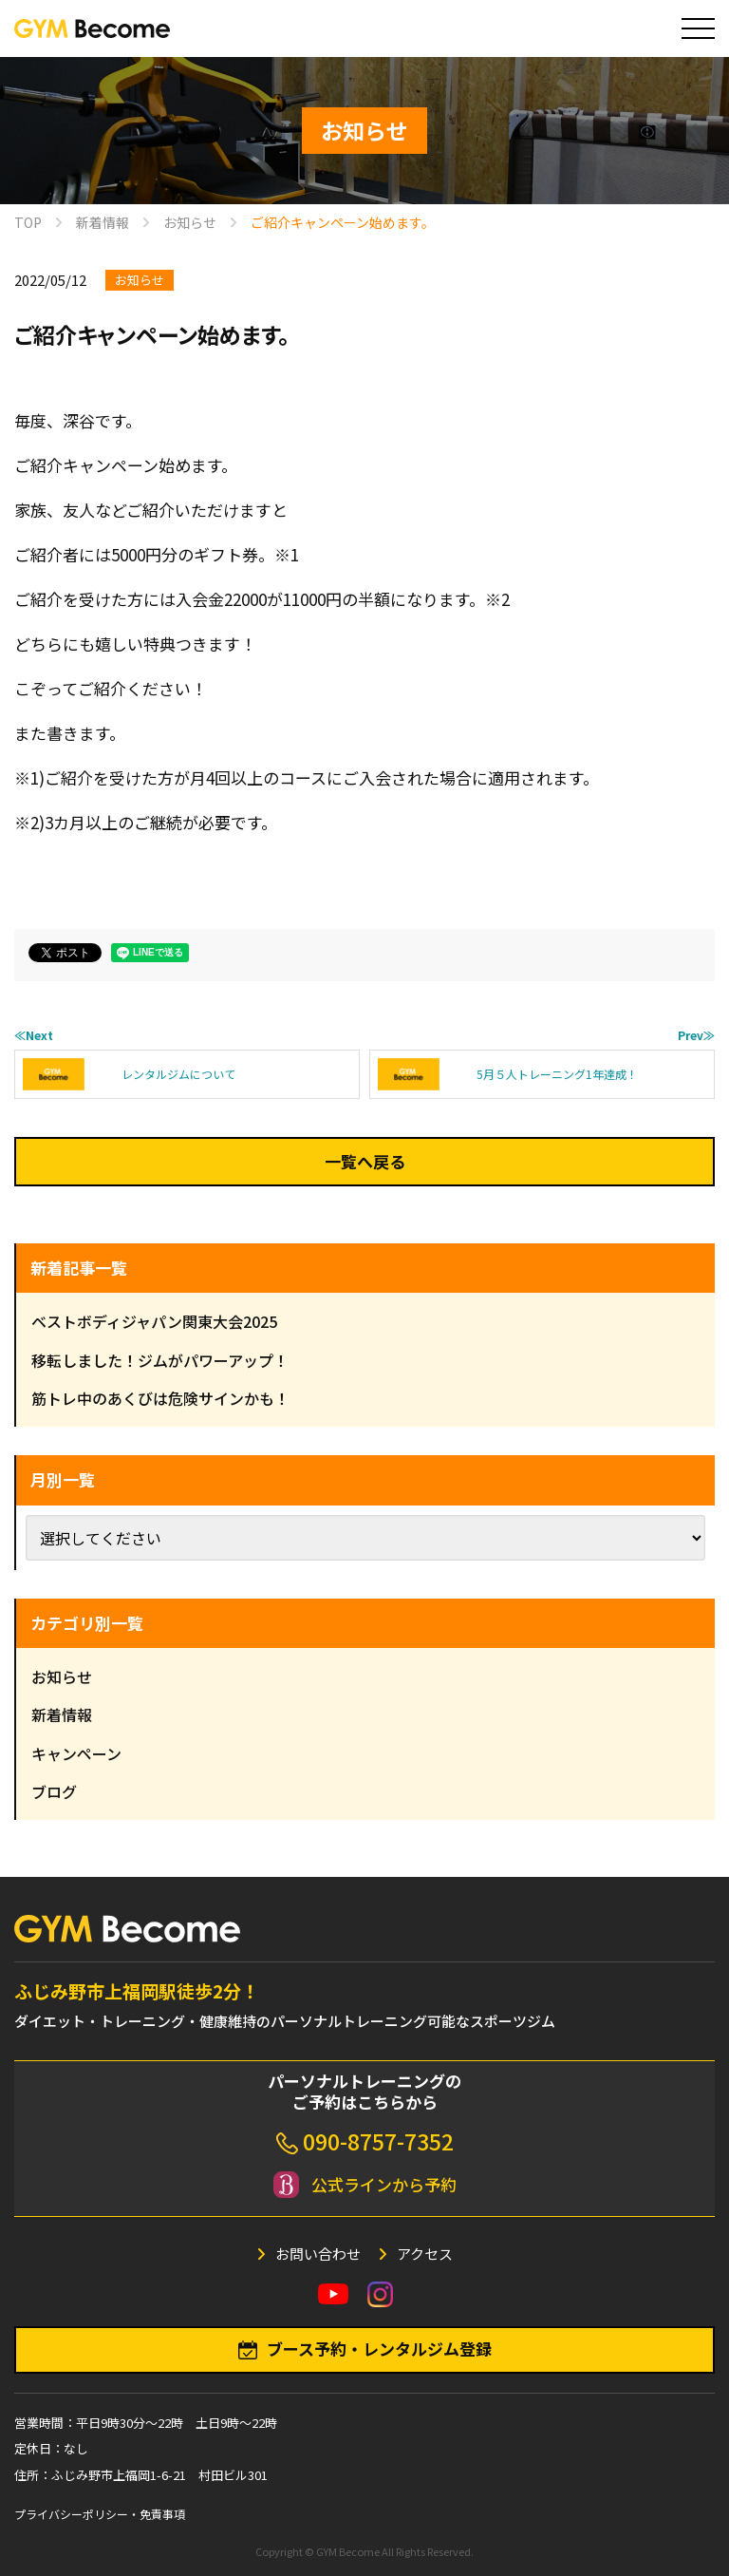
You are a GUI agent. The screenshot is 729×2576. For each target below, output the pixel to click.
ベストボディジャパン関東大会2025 (154, 1321)
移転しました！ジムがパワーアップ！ (160, 1360)
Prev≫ (696, 1035)
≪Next (33, 1035)
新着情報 (61, 1714)
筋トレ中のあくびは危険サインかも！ (160, 1398)
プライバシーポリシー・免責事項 (99, 2514)
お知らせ (139, 280)
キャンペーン (76, 1753)
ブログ (54, 1791)
